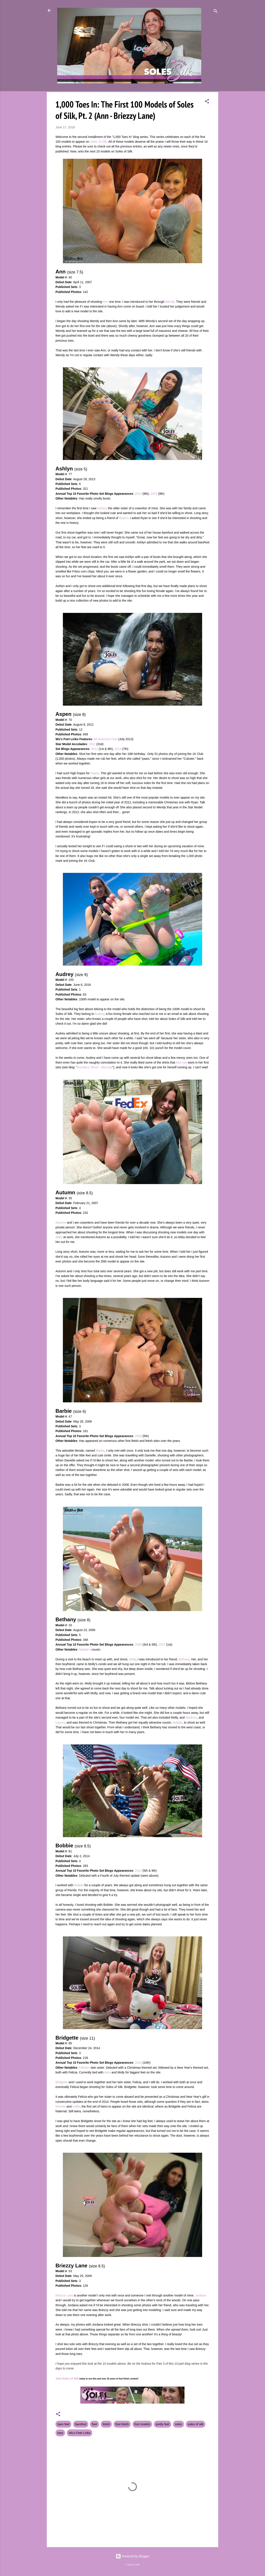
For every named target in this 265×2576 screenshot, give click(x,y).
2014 (138, 1870)
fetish (106, 2424)
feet (94, 2424)
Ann (105, 301)
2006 (138, 1644)
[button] (207, 102)
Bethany (184, 1659)
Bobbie (79, 1885)
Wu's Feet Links (79, 2433)
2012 (92, 744)
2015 (153, 493)
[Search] (215, 11)
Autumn (60, 1222)
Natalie (177, 1722)
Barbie (100, 1450)
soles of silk (195, 2424)
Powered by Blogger (132, 2556)
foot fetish (122, 2424)
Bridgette (61, 2082)
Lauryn (60, 1722)
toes (60, 2433)
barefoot (80, 2424)
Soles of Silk (98, 141)
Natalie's (85, 1649)
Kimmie (60, 2106)
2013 (138, 493)
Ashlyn (101, 508)
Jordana (200, 2295)
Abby (58, 1237)
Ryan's (123, 518)
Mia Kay (181, 1062)
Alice (107, 2072)
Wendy (169, 301)
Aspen (94, 773)
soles (178, 2424)
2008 (138, 1436)
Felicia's (84, 2067)
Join (58, 2378)
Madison (191, 1717)
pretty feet (162, 2424)
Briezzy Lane (64, 2295)
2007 (162, 1644)
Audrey (99, 1014)
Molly (132, 1659)
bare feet (63, 2424)
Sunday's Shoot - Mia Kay (94, 1067)
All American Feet (105, 739)
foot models (142, 2424)
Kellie (76, 2106)
